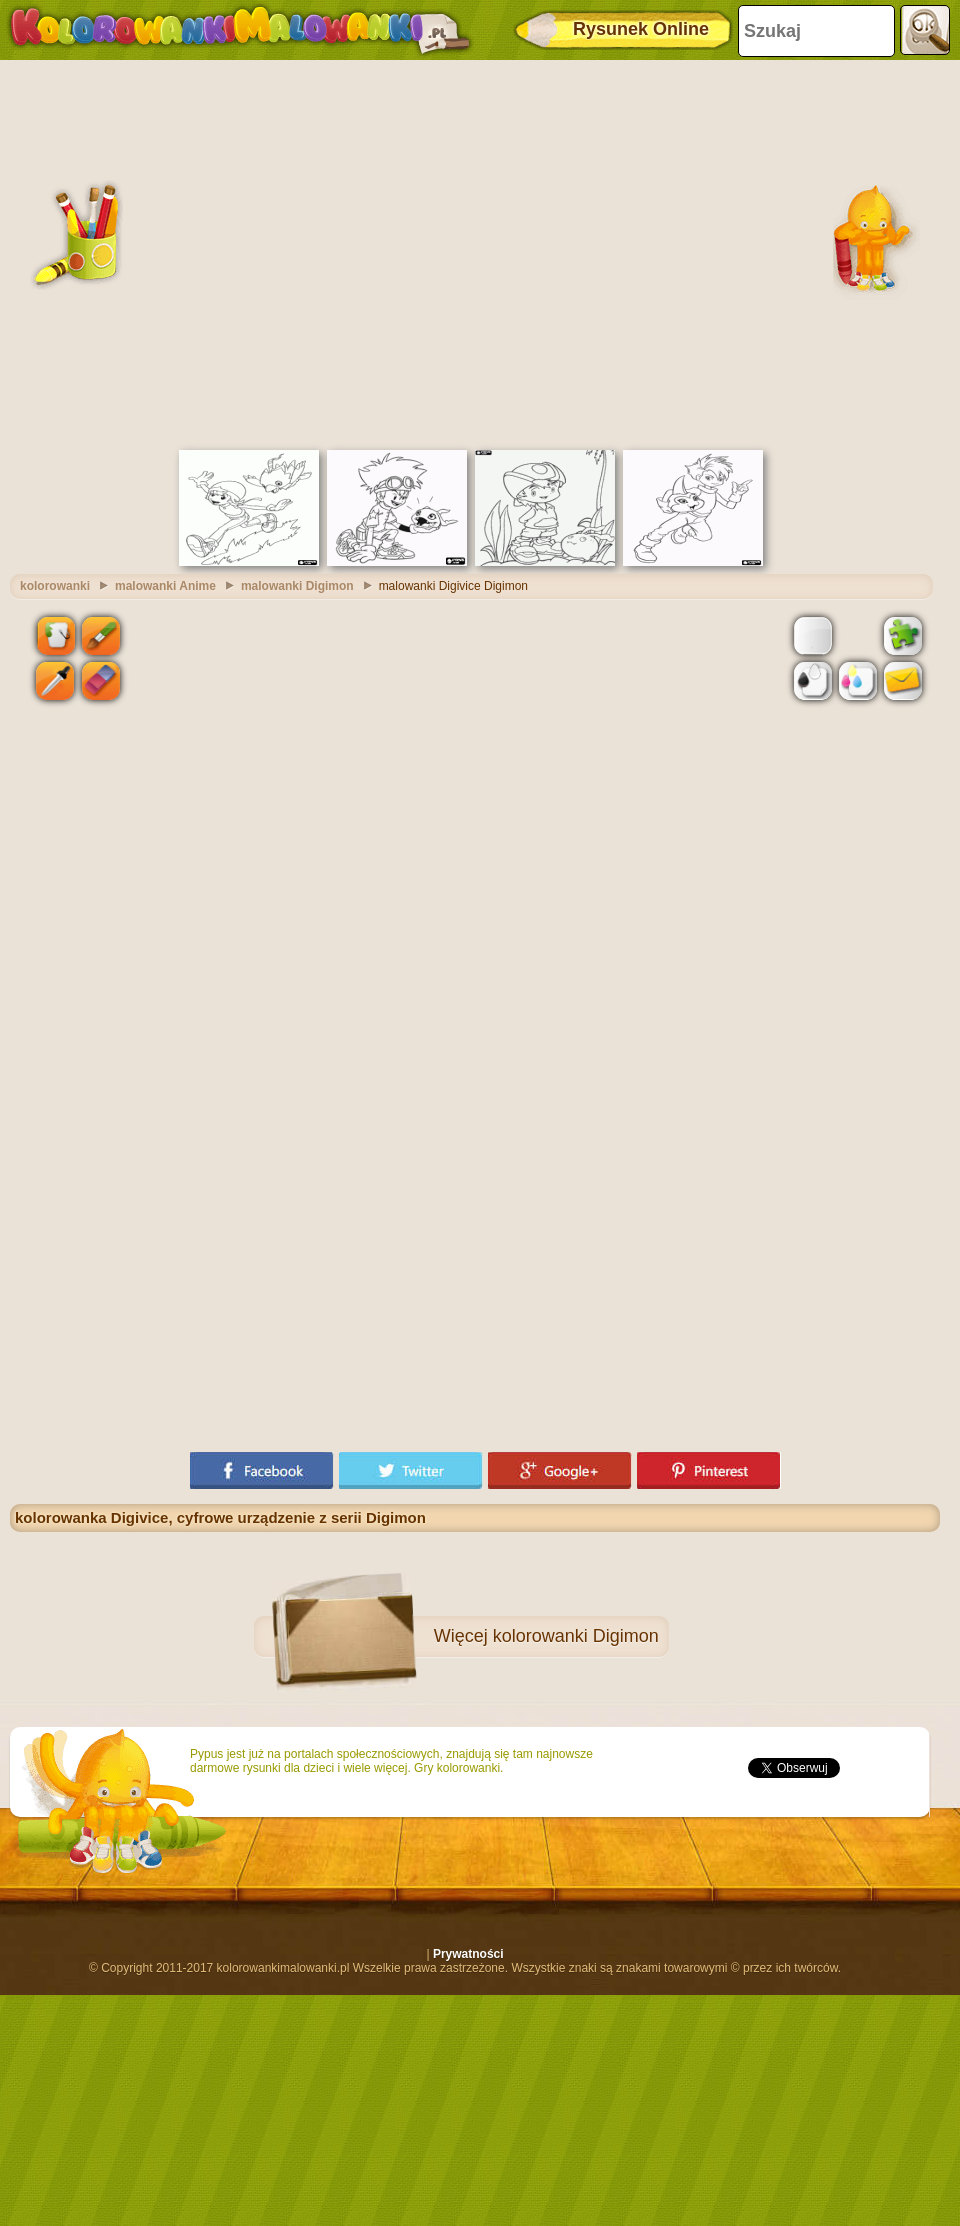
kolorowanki (55, 586)
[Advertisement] (187, 252)
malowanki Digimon (297, 586)
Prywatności (468, 1954)
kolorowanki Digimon (576, 1636)
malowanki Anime (165, 586)
